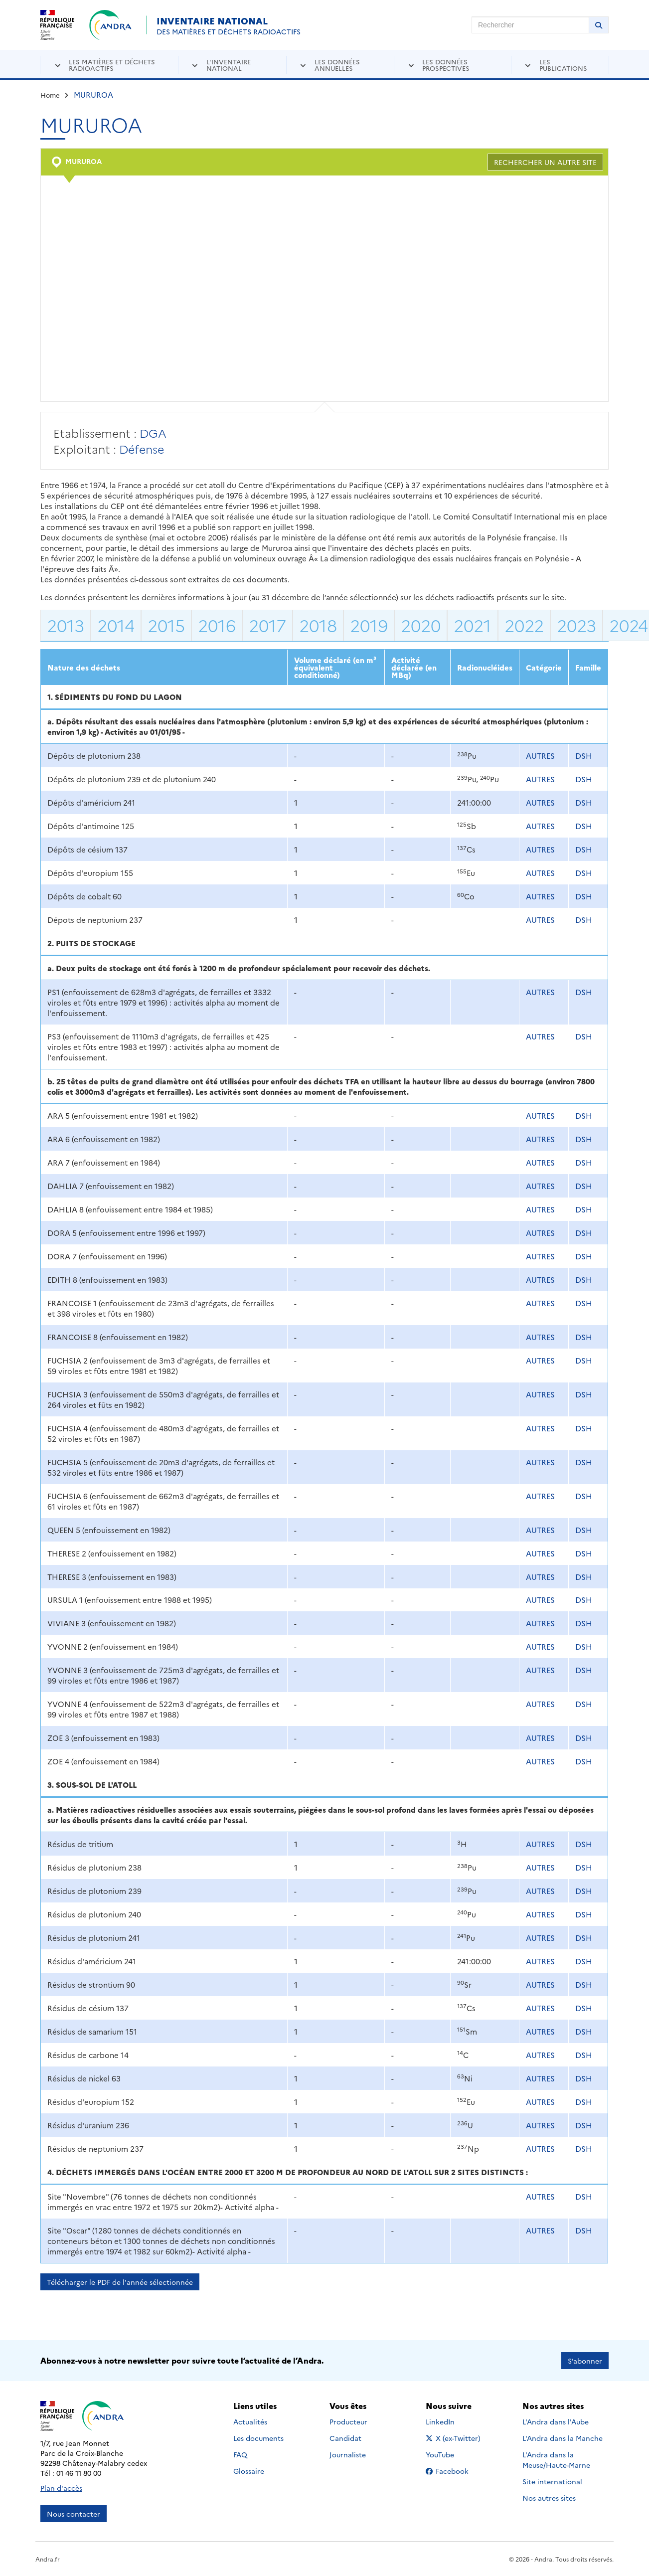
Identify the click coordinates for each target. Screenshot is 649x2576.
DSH (583, 755)
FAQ (240, 2454)
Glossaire (248, 2471)
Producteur (348, 2421)
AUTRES (540, 755)
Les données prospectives (446, 64)
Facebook (455, 2471)
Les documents (258, 2438)
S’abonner (585, 2361)
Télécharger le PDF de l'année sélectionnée (120, 2282)
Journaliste (347, 2454)
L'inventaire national (228, 64)
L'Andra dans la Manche (562, 2438)
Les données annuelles (337, 64)
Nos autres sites (549, 2498)
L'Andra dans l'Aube (555, 2421)
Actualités (250, 2421)
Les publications (563, 64)
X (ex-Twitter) (455, 2438)
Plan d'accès (61, 2488)
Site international (552, 2481)
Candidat (345, 2438)
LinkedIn (451, 2421)
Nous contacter (73, 2514)
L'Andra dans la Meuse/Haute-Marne (556, 2459)
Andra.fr (47, 2559)
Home (50, 94)
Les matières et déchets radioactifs (112, 64)
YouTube (451, 2454)
